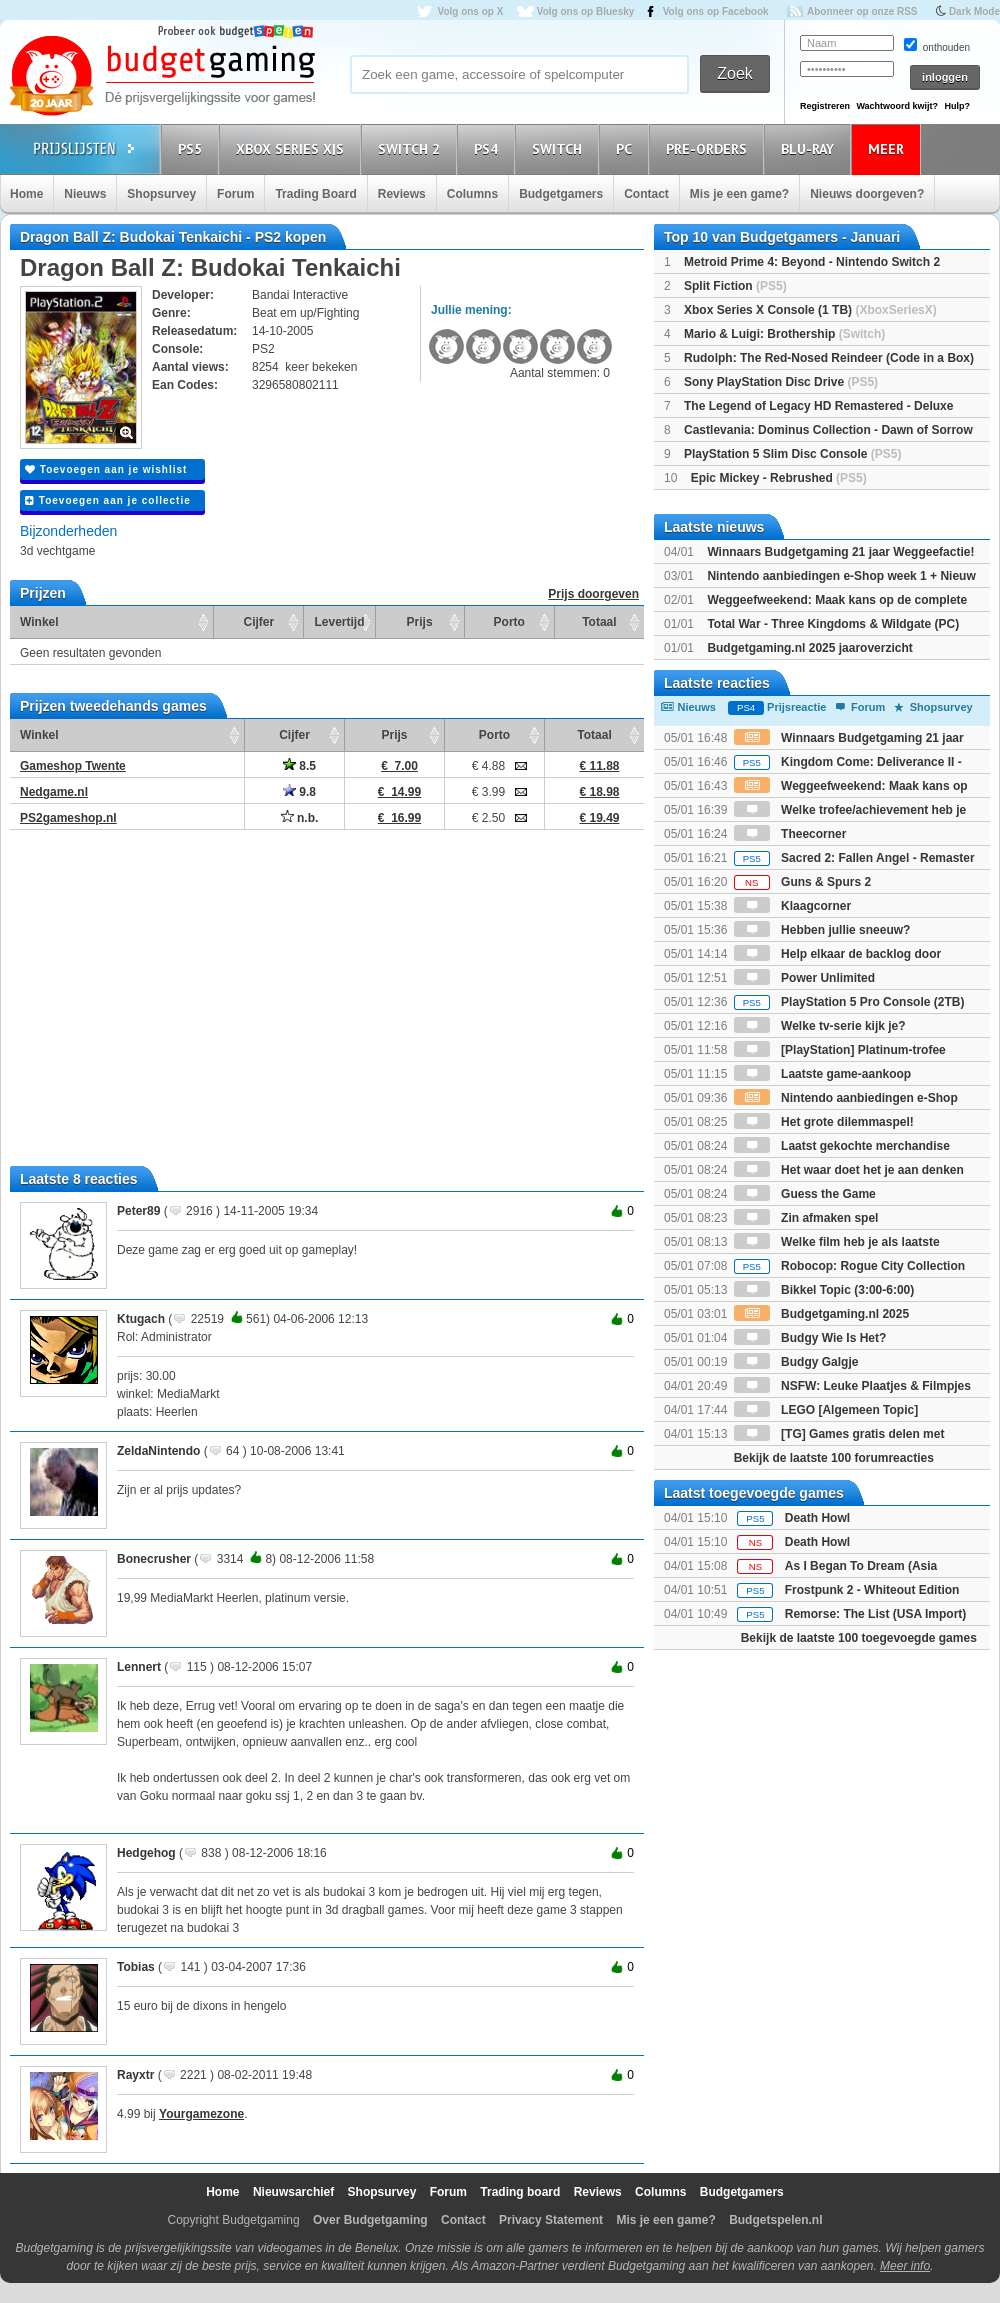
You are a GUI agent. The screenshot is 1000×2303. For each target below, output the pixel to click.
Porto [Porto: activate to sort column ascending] (509, 622)
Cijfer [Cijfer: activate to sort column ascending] (259, 622)
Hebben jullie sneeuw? (822, 930)
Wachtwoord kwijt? (897, 106)
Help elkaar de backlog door (837, 954)
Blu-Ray (810, 148)
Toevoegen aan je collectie (108, 500)
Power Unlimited (804, 978)
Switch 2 (412, 148)
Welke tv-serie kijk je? (820, 1026)
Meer (889, 148)
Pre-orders (709, 148)
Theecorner (790, 834)
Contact (646, 194)
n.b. (300, 818)
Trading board (520, 2192)
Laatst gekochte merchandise (842, 1146)
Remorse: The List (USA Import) (876, 1614)
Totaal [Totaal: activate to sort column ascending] (599, 622)
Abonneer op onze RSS (862, 11)
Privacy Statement (551, 2220)
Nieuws (85, 194)
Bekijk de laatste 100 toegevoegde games (859, 1638)
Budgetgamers (561, 194)
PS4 (489, 148)
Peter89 (138, 1211)
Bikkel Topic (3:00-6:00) (824, 1290)
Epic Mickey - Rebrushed (779, 478)
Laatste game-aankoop (822, 1074)
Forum (235, 194)
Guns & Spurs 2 (802, 882)
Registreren (825, 106)
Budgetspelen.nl (775, 2220)
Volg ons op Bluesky (586, 11)
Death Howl (817, 1518)
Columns (472, 194)
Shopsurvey (161, 194)
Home (26, 194)
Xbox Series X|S (293, 148)
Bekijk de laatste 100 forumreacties (834, 1458)
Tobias (136, 1967)
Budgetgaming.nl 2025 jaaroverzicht (809, 648)
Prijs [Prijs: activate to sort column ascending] (420, 622)
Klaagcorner (792, 906)
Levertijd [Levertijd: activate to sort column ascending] (339, 622)
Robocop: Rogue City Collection (849, 1266)
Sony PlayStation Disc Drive (781, 382)
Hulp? (957, 106)
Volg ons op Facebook (716, 11)
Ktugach (141, 1319)
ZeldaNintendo (158, 1451)
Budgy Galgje (796, 1362)
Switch (560, 148)
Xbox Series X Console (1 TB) (810, 310)
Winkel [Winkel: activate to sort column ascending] (39, 622)
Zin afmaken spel (806, 1218)
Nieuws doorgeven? (867, 194)
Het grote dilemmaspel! (824, 1122)
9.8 (299, 792)
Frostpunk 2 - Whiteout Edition (872, 1590)
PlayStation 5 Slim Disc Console (792, 454)
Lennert (139, 1667)
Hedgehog (146, 1853)
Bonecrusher (154, 1559)
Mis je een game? (739, 194)
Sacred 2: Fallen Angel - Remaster (854, 858)
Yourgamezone (201, 2114)
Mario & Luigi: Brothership (784, 334)
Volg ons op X (470, 11)
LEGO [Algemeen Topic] (826, 1410)
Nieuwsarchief (293, 2192)
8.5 (299, 766)
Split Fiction (735, 286)
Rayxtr (135, 2075)
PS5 (193, 148)
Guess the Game (805, 1194)
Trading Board (315, 194)
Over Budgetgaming (370, 2220)
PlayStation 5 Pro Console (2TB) (849, 1002)
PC (627, 148)
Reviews (402, 194)
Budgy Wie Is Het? (810, 1338)
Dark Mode (974, 11)
